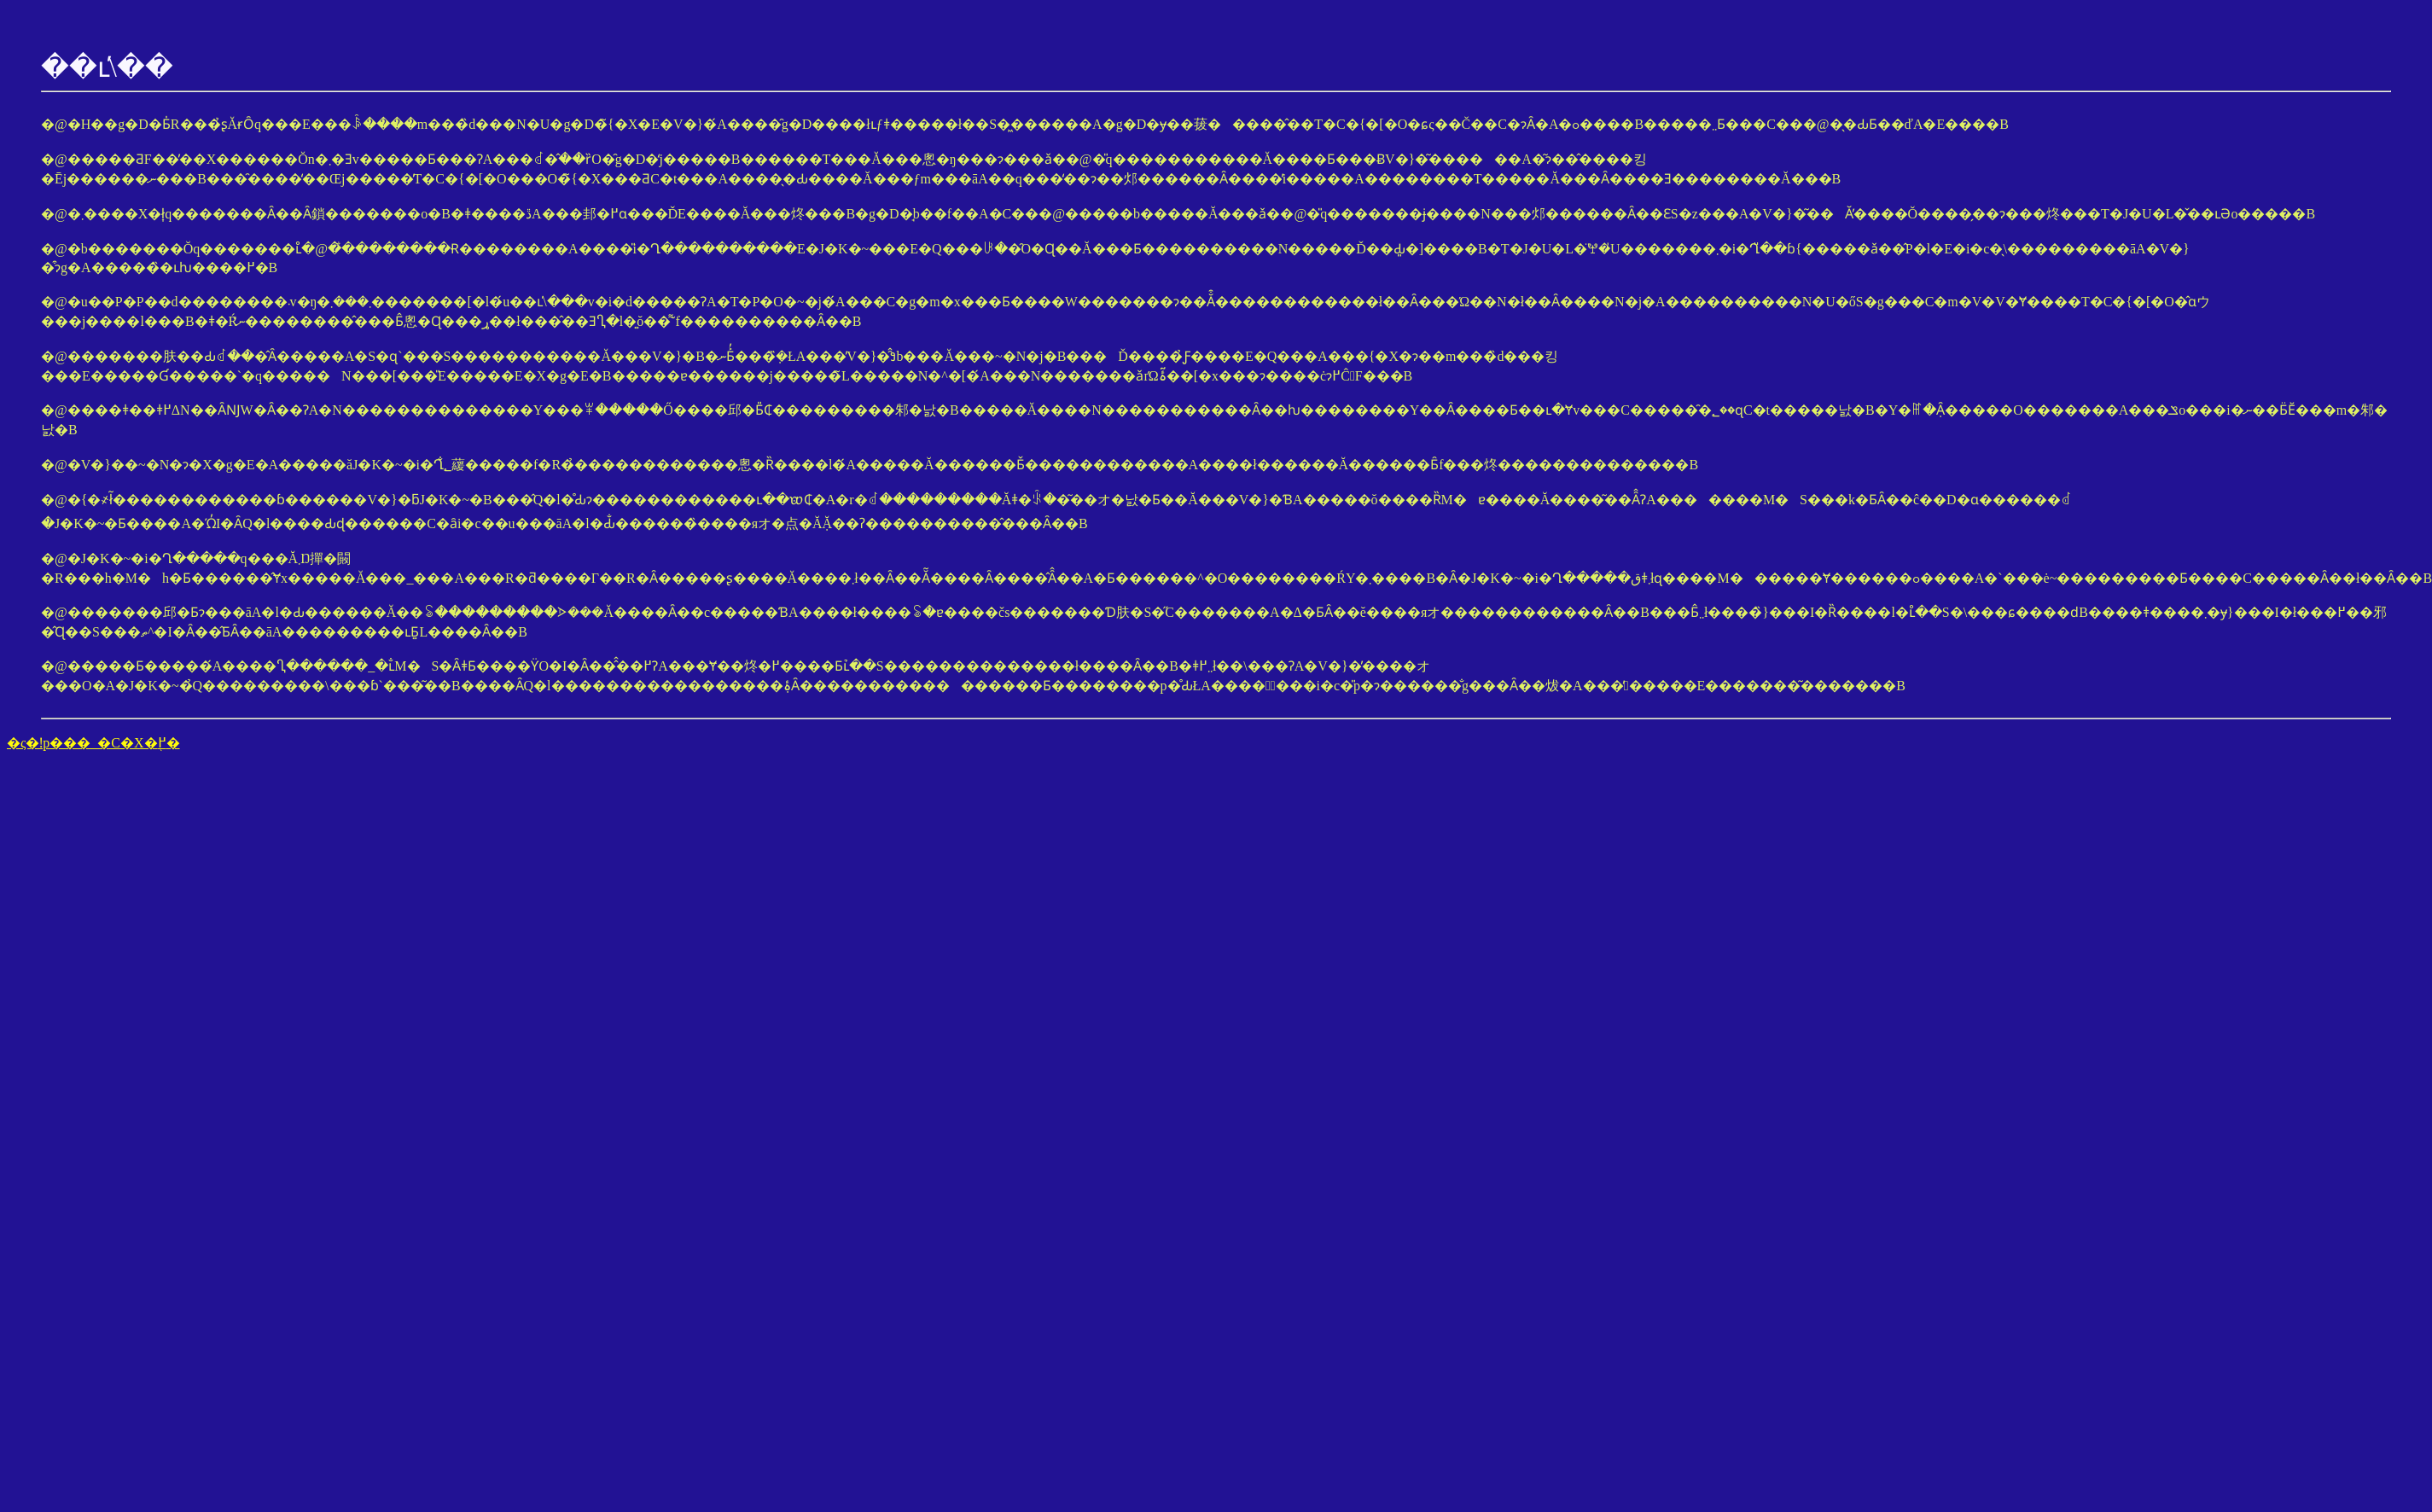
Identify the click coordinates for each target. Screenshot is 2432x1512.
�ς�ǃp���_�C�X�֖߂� (93, 743)
